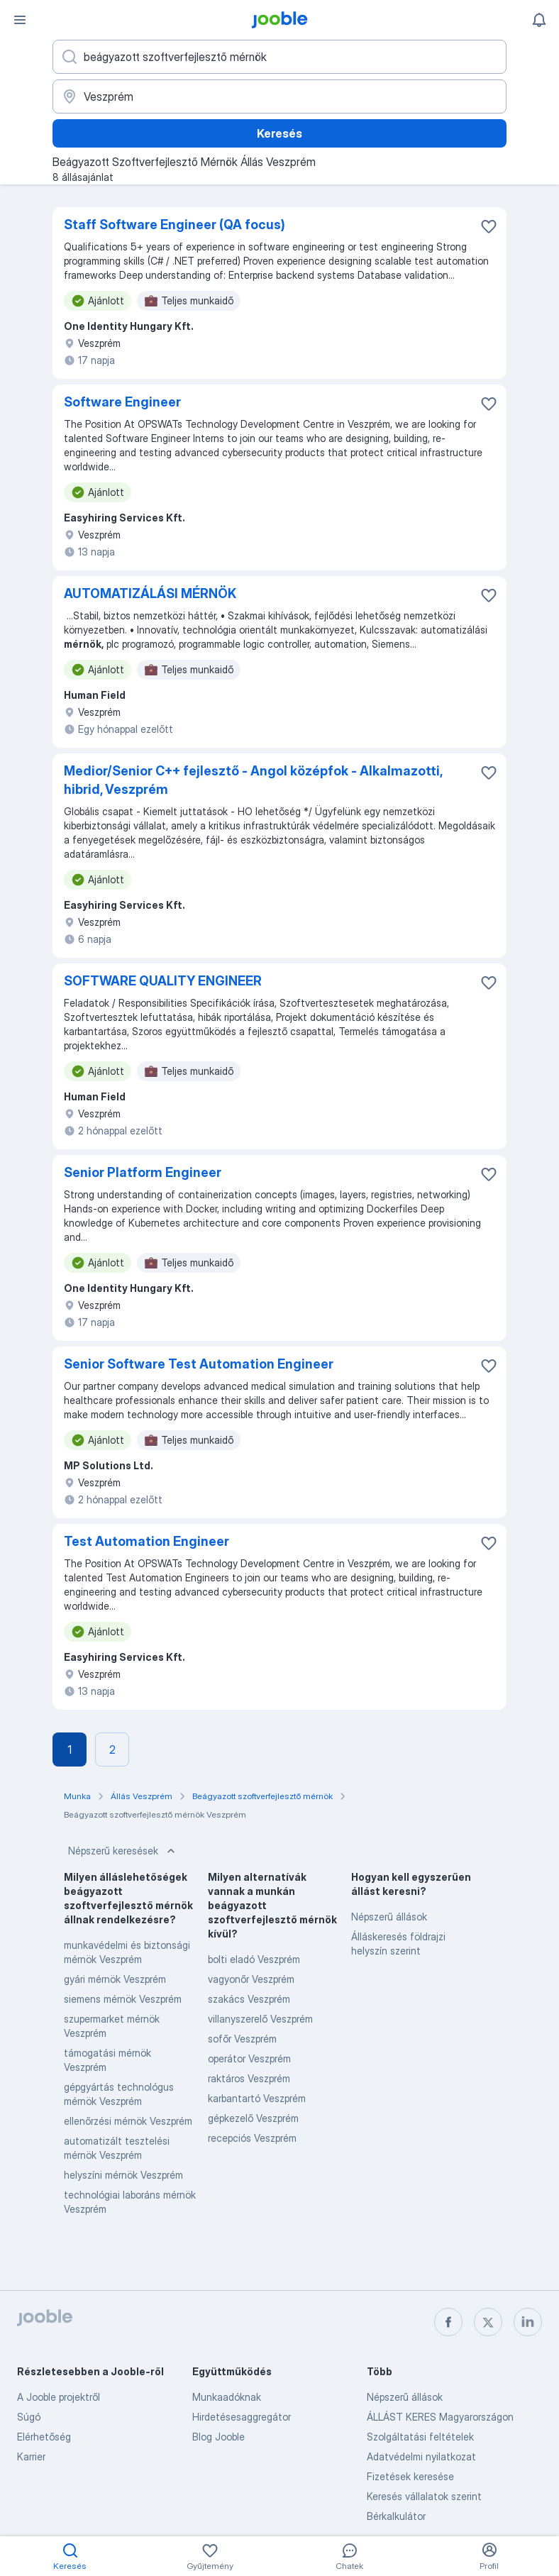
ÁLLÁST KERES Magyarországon (440, 2417)
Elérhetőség (44, 2437)
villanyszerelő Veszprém (260, 2019)
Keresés (279, 133)
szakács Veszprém (249, 1999)
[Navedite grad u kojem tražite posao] (279, 96)
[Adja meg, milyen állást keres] (279, 57)
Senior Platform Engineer (142, 1172)
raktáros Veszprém (249, 2078)
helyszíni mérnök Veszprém (123, 2175)
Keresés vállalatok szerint (424, 2496)
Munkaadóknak (226, 2397)
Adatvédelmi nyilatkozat (421, 2456)
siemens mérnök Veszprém (123, 1999)
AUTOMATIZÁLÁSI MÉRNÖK (150, 593)
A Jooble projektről (58, 2397)
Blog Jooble (218, 2437)
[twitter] (488, 2322)
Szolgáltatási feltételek (420, 2437)
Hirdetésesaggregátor (241, 2417)
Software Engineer (122, 401)
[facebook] (448, 2322)
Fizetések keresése (410, 2476)
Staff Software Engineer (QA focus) (174, 224)
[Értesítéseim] (539, 20)
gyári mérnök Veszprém (115, 1979)
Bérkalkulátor (396, 2516)
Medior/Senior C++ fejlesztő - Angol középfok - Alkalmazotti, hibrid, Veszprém (253, 780)
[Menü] (20, 20)
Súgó (28, 2417)
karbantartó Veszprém (257, 2098)
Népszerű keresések (123, 1851)
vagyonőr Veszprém (251, 1979)
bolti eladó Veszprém (254, 1959)
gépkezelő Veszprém (253, 2118)
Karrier (31, 2456)
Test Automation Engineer (146, 1541)
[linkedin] (528, 2322)
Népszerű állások (389, 1917)
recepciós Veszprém (252, 2138)
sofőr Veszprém (242, 2039)
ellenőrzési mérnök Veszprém (128, 2121)
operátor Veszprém (249, 2058)
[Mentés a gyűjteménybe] (488, 226)
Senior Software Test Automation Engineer (198, 1363)
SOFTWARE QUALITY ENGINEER (163, 980)
